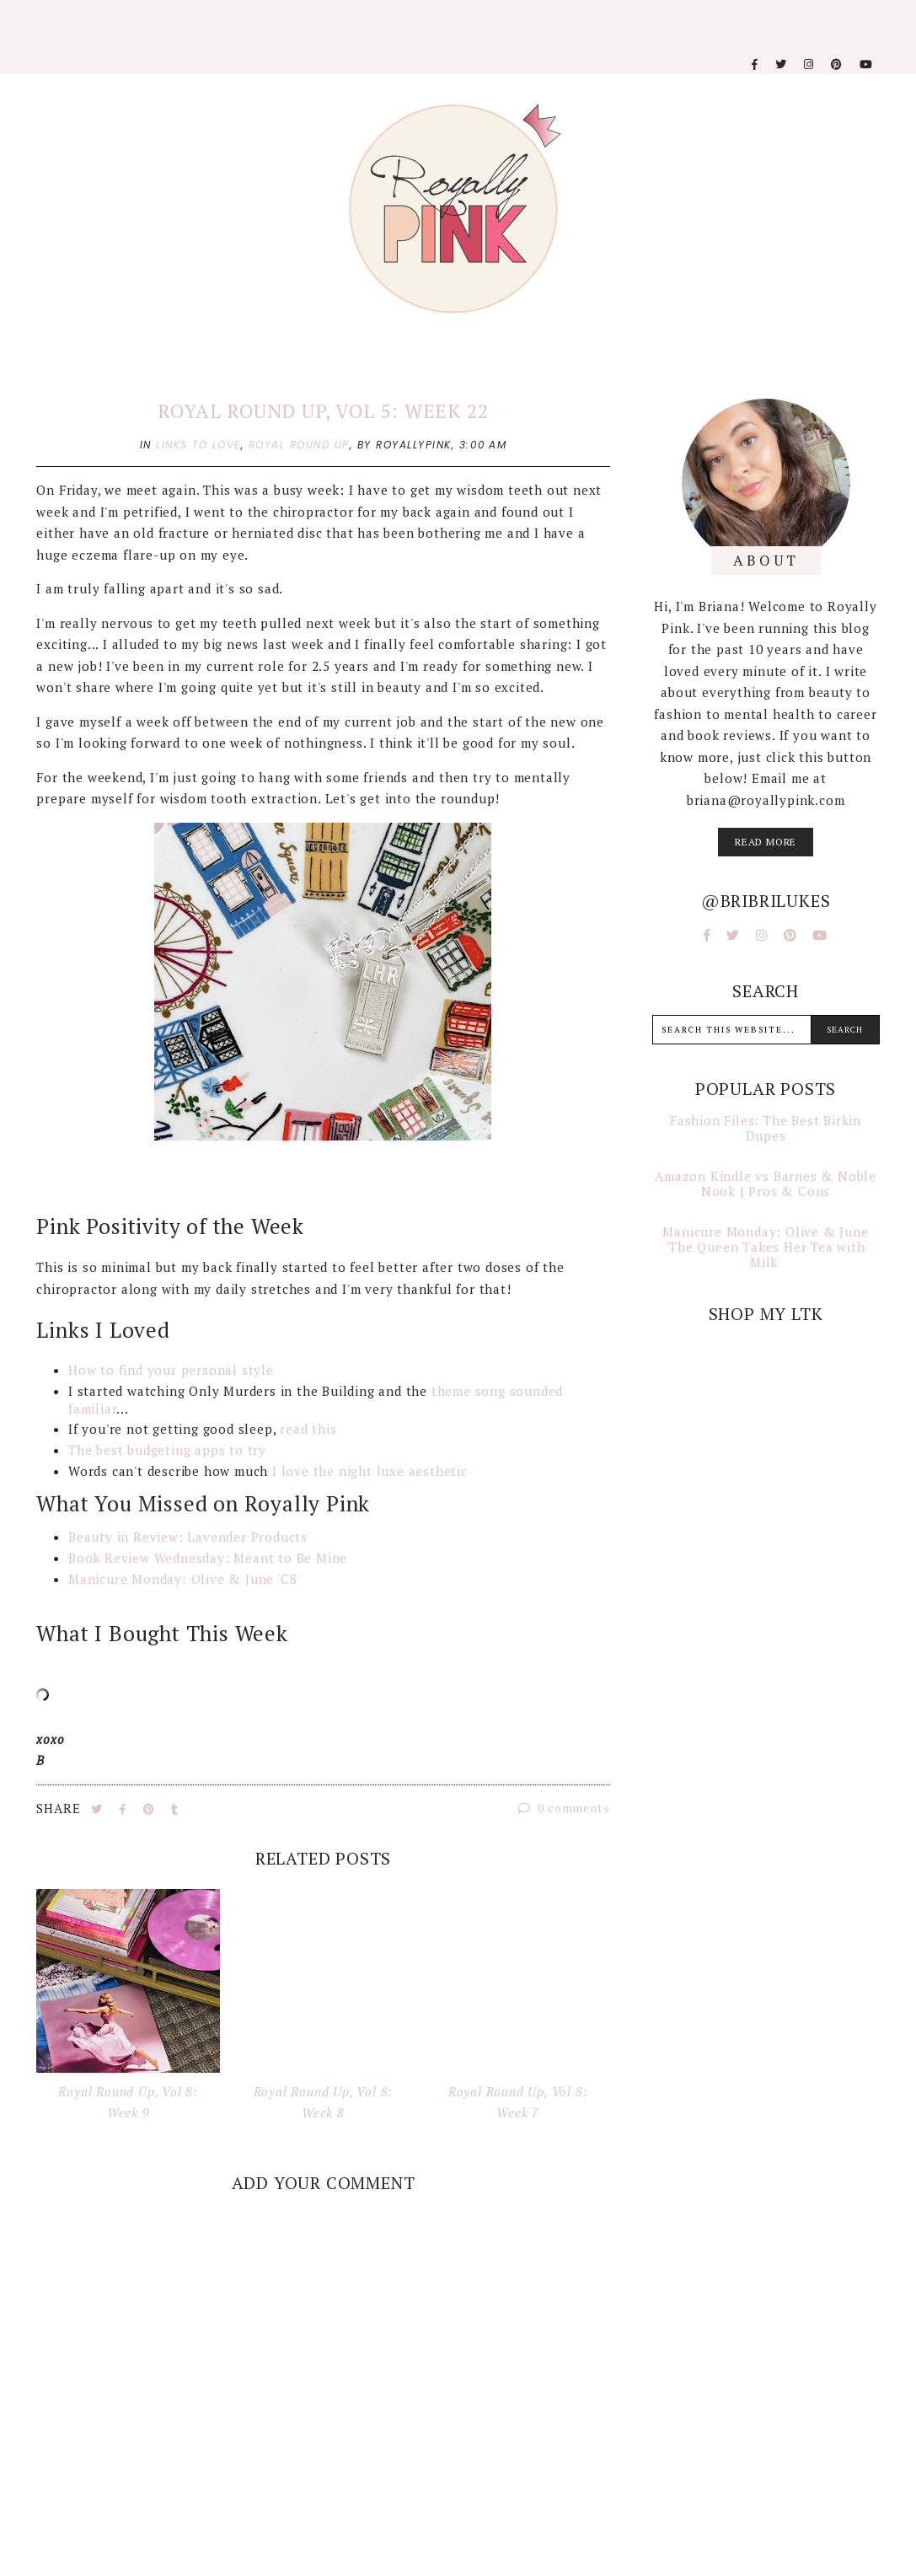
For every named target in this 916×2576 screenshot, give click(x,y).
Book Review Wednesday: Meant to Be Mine (207, 1557)
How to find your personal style (171, 1369)
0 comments (564, 1808)
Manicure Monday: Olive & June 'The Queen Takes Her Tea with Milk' (765, 1246)
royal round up (299, 444)
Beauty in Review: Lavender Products (188, 1536)
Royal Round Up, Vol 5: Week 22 (323, 411)
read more (765, 841)
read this (308, 1428)
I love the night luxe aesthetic (372, 1470)
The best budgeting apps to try (169, 1449)
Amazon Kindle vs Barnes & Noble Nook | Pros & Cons (765, 1183)
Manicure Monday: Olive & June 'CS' (184, 1578)
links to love (198, 444)
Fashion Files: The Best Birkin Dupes (765, 1128)
